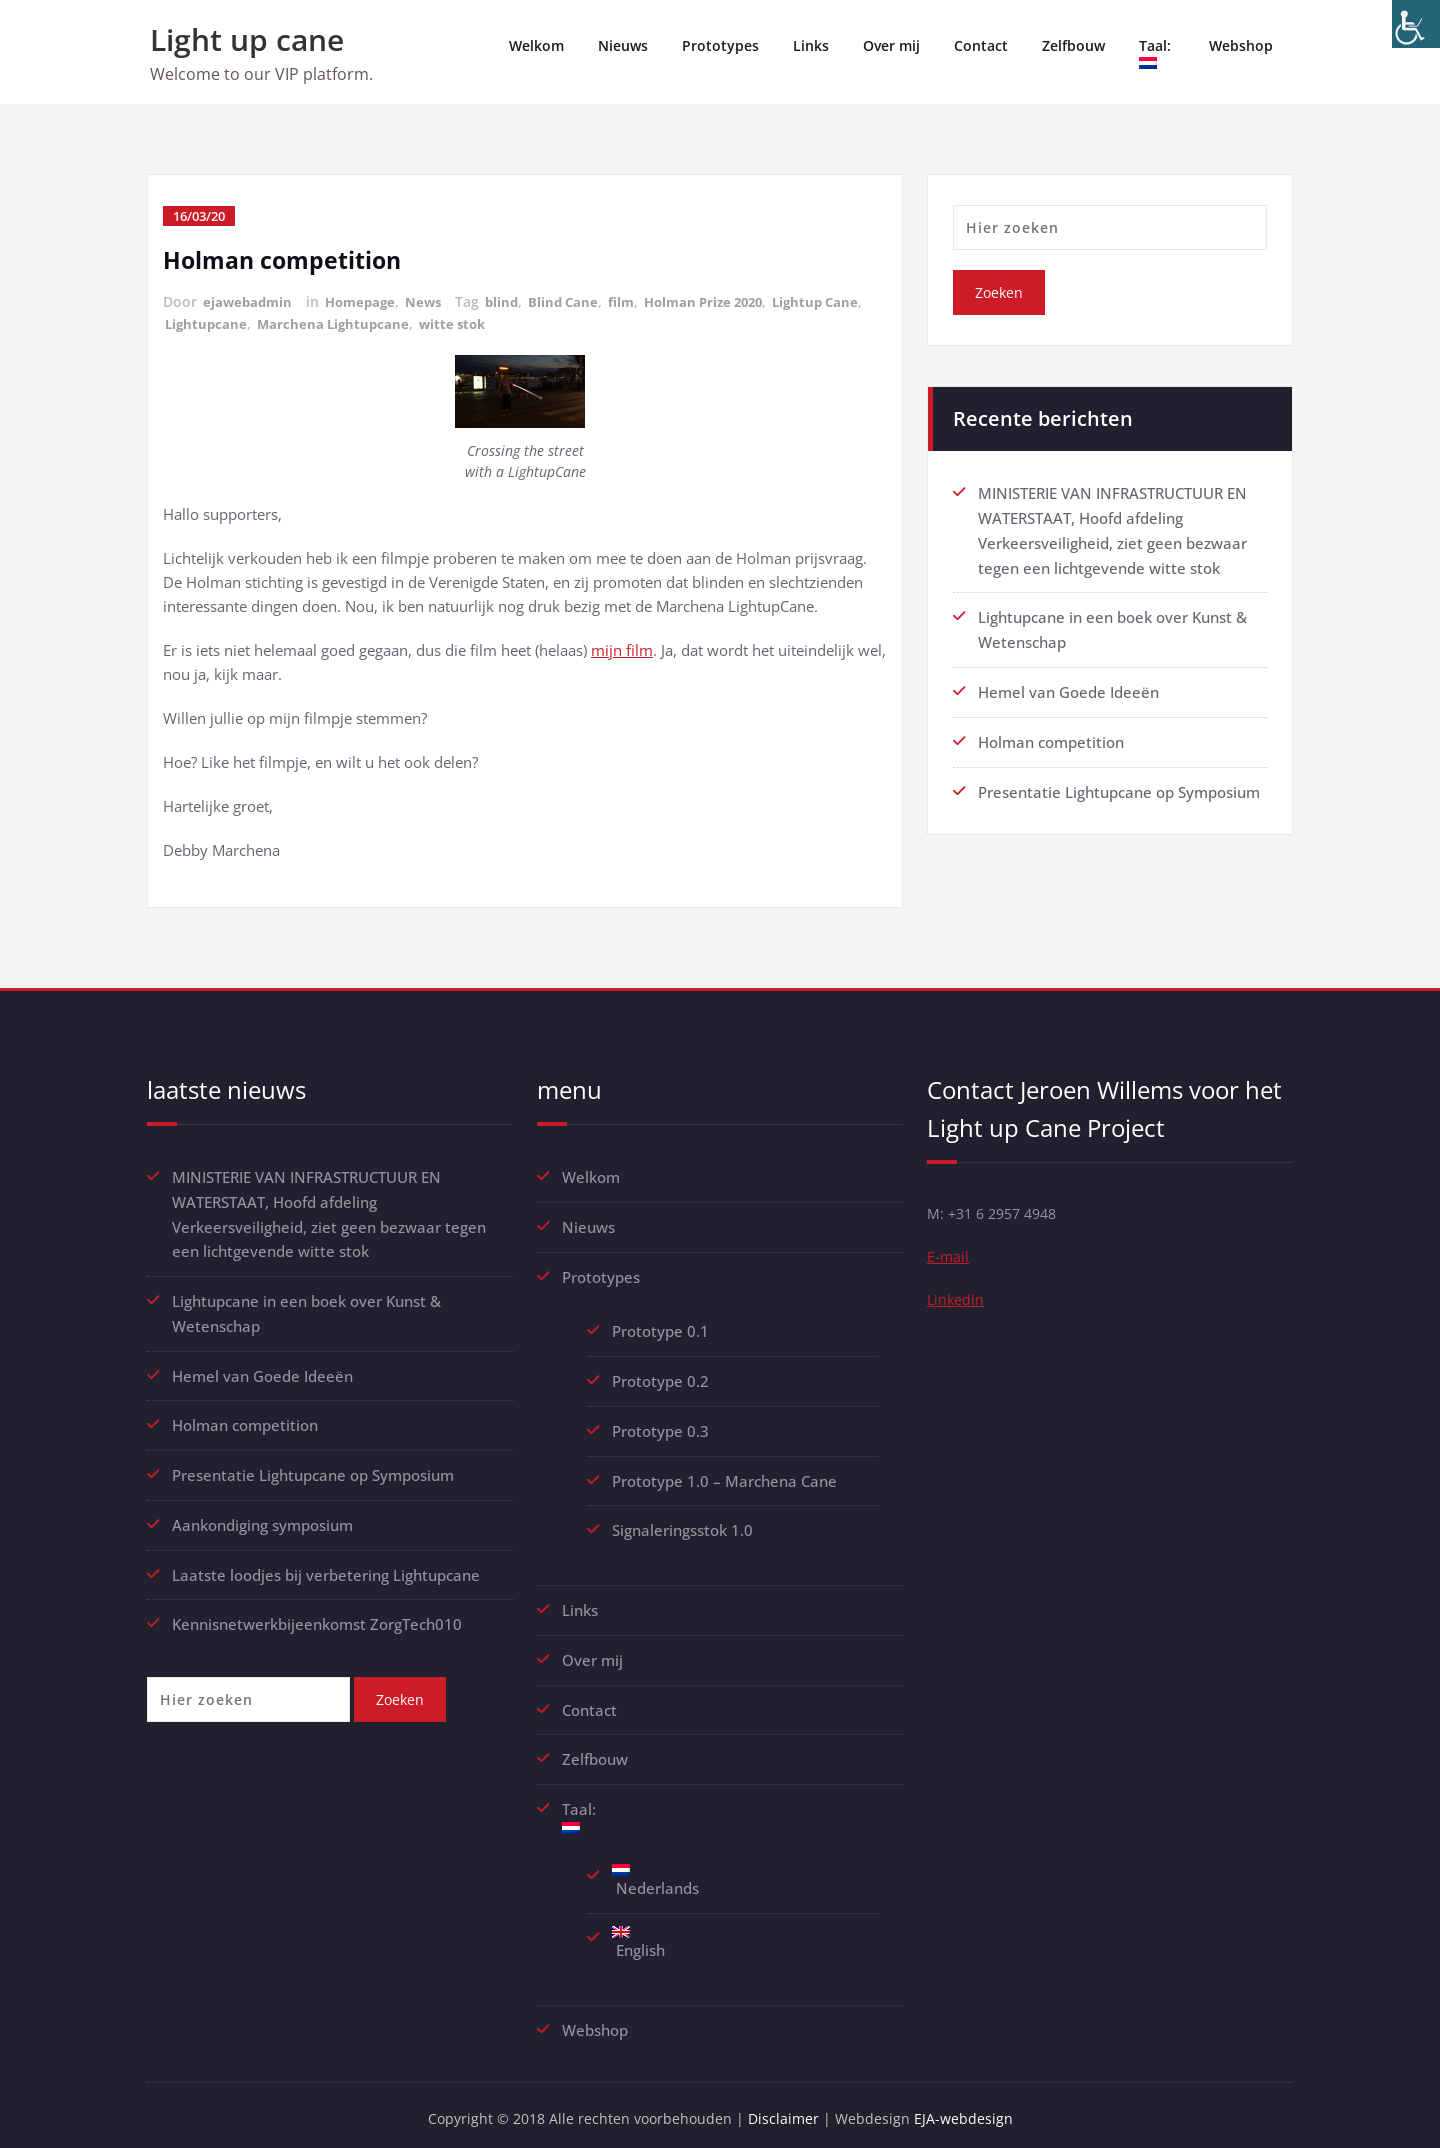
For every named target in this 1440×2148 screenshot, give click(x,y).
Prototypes (720, 45)
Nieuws (623, 45)
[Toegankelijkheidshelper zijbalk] (1416, 24)
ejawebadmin (249, 301)
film (638, 301)
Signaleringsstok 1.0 (682, 1525)
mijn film (622, 649)
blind (513, 301)
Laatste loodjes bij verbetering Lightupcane (326, 1567)
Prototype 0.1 (660, 1329)
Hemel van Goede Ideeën (1068, 687)
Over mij (891, 45)
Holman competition (286, 259)
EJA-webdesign (970, 2108)
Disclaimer (787, 2108)
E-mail (948, 1259)
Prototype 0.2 (660, 1378)
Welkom (536, 45)
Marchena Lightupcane (439, 322)
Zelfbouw (1073, 45)
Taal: (1157, 52)
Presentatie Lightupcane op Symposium (1119, 785)
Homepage (366, 301)
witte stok (563, 322)
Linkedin (956, 1303)
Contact (981, 45)
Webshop (1241, 45)
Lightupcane (308, 322)
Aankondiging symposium (262, 1518)
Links (811, 45)
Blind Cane (577, 301)
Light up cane (247, 39)
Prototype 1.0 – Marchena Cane (724, 1476)
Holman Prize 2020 (726, 301)
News (433, 301)
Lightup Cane (210, 322)
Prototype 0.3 (662, 1427)
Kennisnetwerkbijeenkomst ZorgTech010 (317, 1616)
